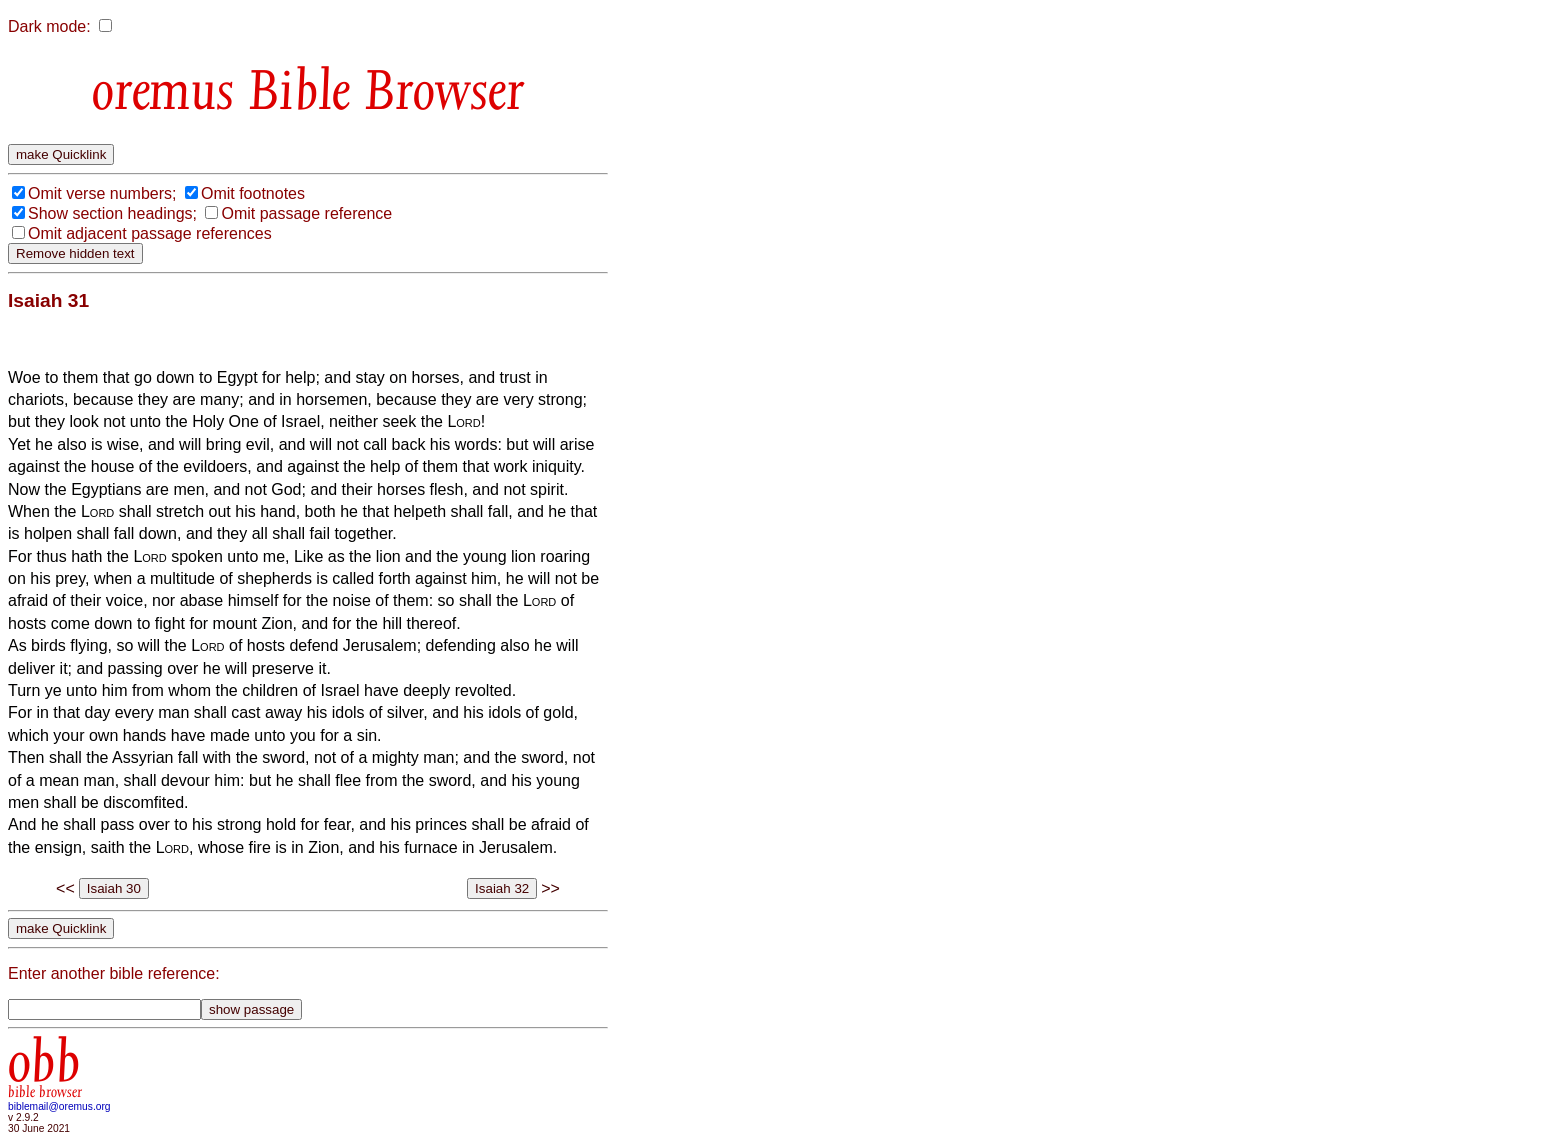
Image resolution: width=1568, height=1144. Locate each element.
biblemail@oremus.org (59, 1106)
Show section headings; (112, 213)
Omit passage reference (306, 213)
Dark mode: (49, 26)
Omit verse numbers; (102, 193)
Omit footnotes (253, 193)
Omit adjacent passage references (150, 233)
